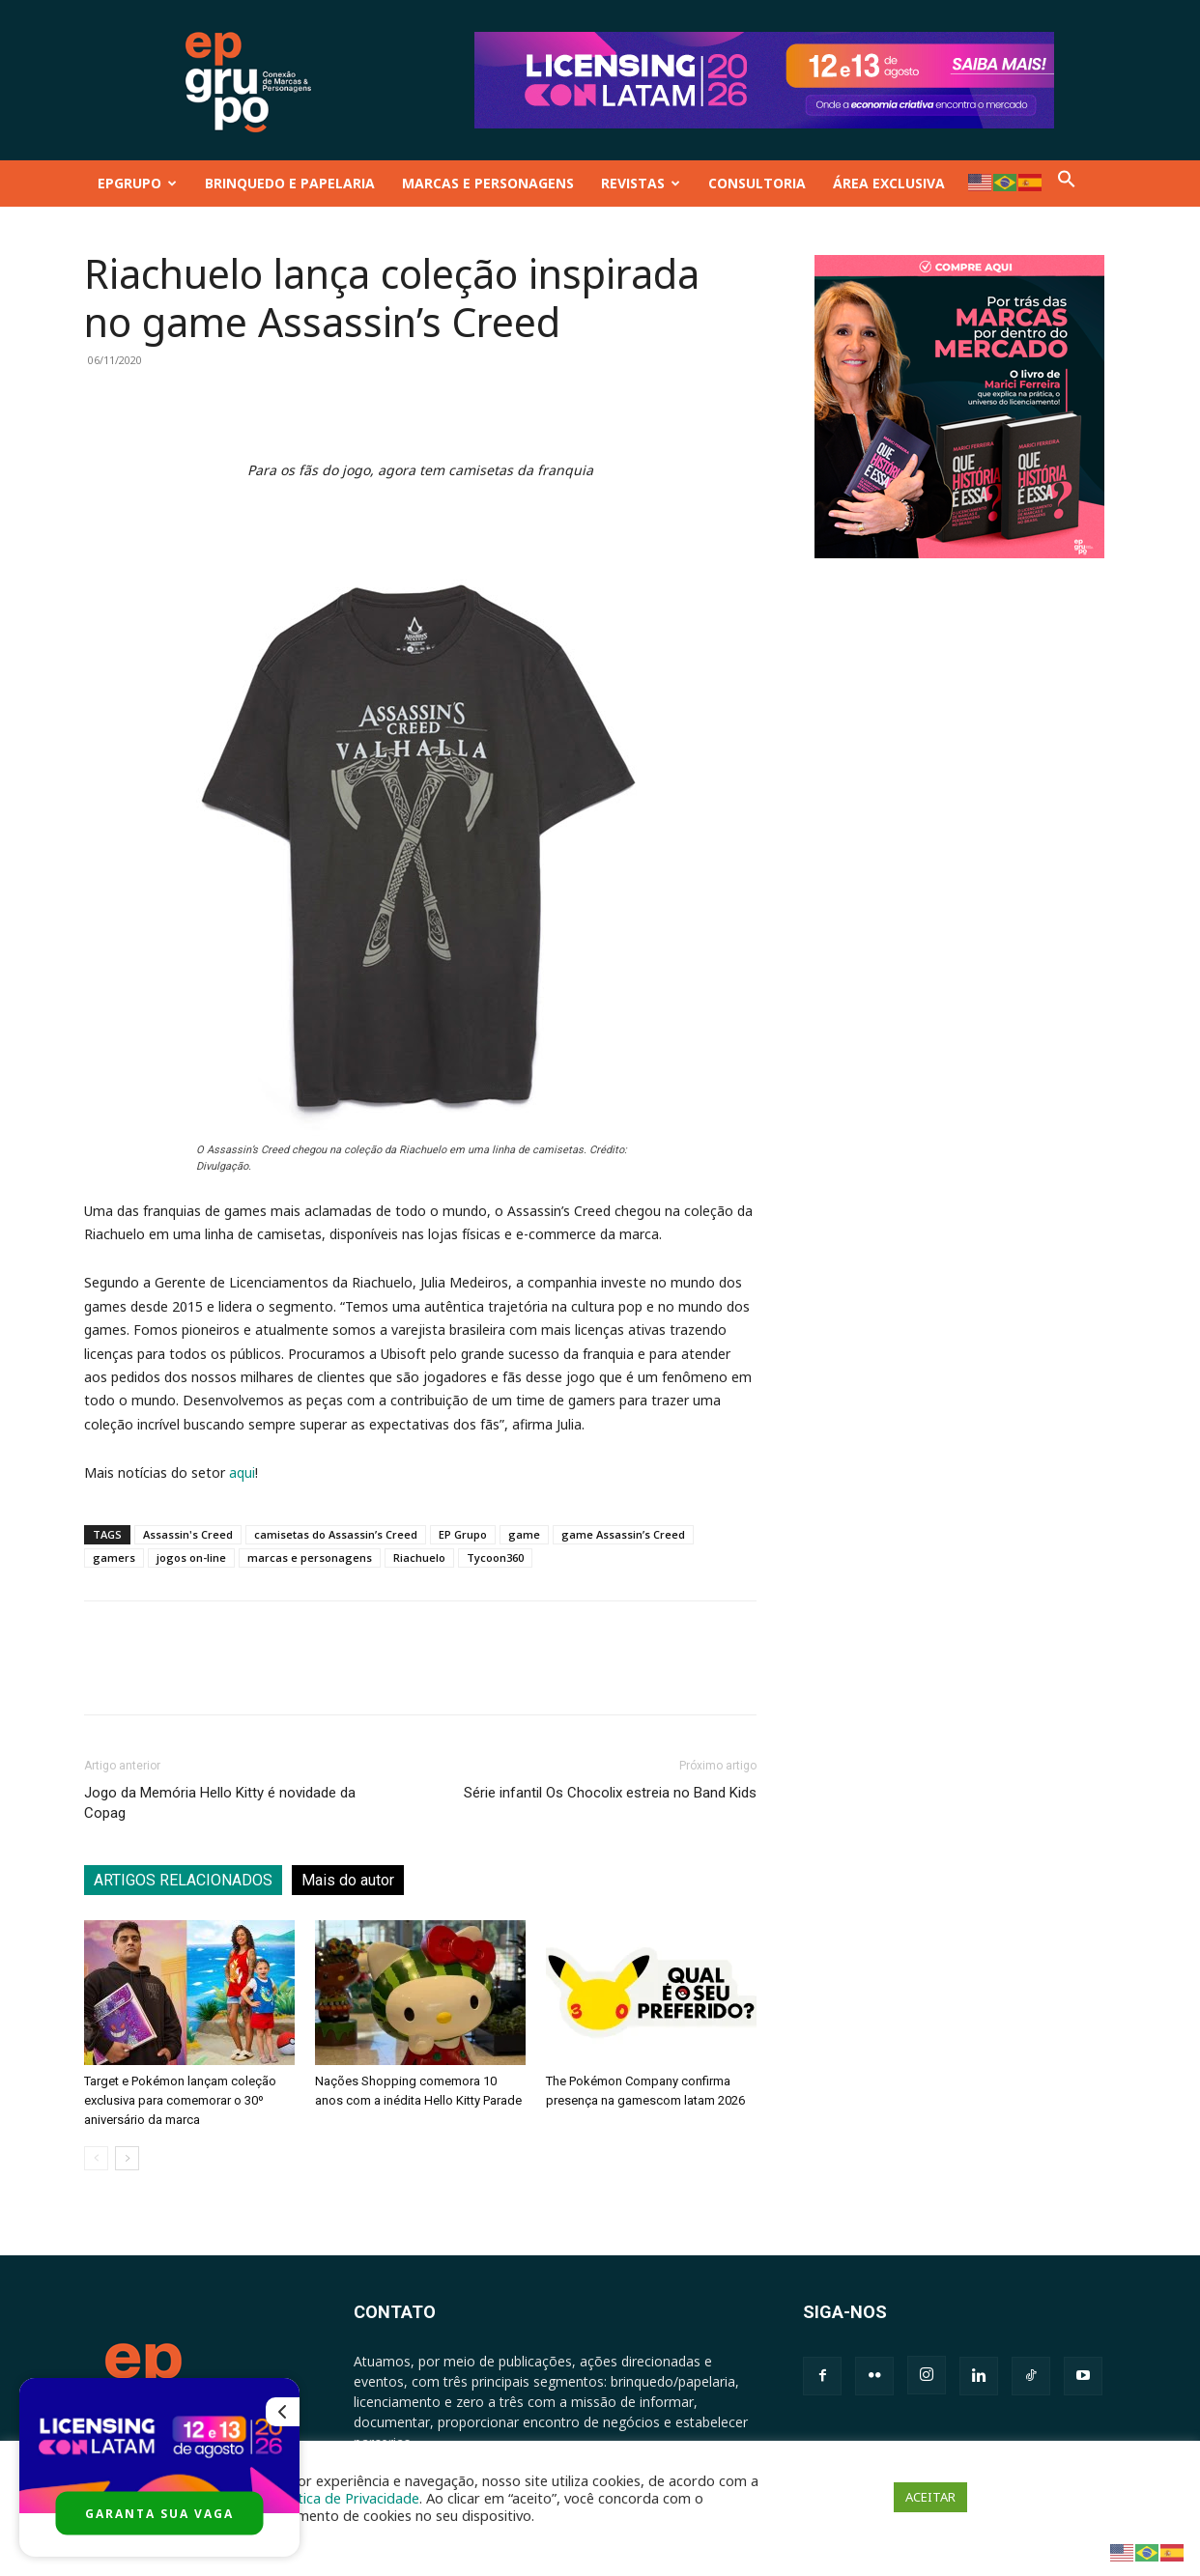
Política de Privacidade (346, 2497)
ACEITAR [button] (930, 2496)
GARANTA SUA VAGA (159, 2513)
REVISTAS (640, 183)
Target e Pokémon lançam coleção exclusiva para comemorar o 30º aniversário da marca (180, 2100)
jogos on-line (191, 1557)
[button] (1066, 183)
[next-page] (127, 2158)
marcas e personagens (309, 1557)
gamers (114, 1557)
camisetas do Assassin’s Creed (335, 1534)
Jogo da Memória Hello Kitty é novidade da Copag (220, 1803)
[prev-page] (96, 2158)
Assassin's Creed (188, 1534)
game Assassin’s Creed (623, 1534)
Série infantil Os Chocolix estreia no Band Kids (610, 1792)
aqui (242, 1472)
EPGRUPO (137, 183)
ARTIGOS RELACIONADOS (183, 1880)
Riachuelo (419, 1557)
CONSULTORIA (757, 183)
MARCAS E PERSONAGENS (488, 183)
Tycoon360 (495, 1557)
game (524, 1534)
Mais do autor (347, 1880)
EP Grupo (463, 1534)
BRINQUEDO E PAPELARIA (290, 183)
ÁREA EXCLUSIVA (889, 183)
